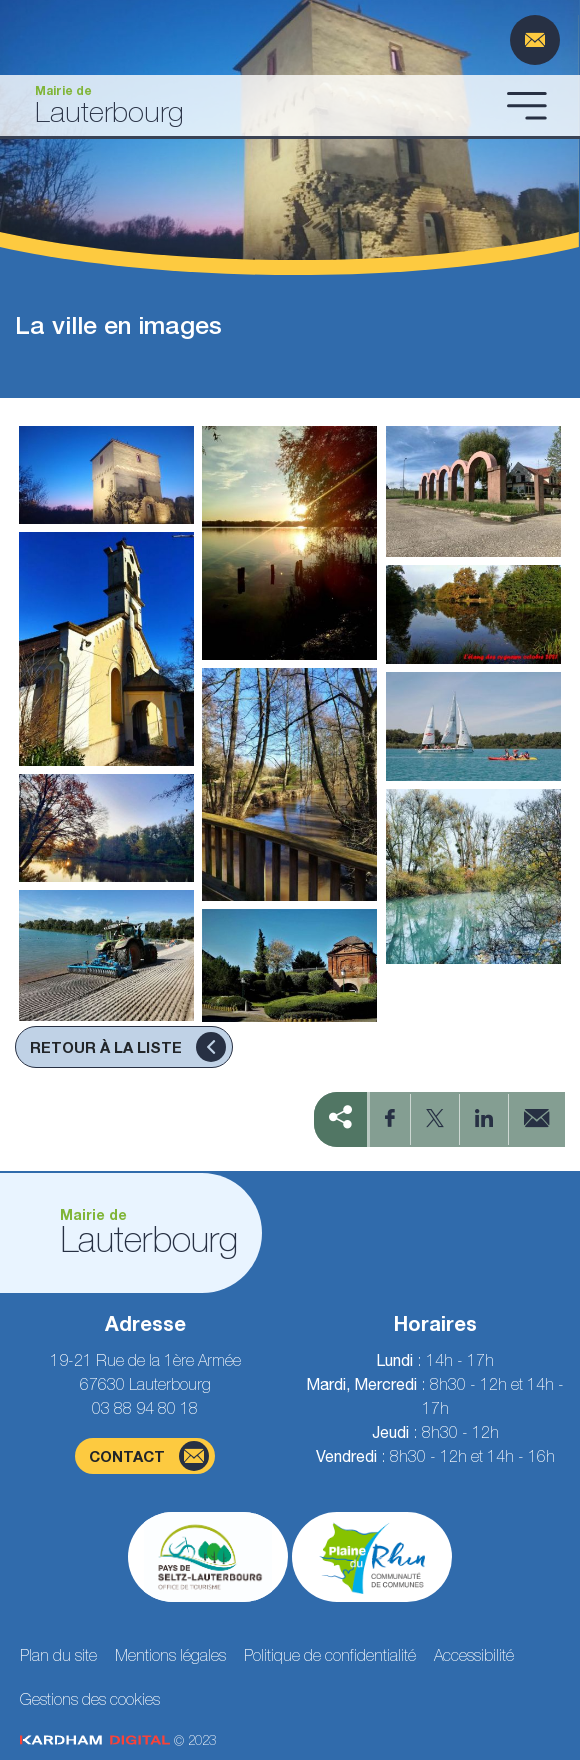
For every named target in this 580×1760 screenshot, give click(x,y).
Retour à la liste (128, 1047)
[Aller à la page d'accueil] (257, 105)
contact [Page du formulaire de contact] (149, 1456)
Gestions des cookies (90, 1699)
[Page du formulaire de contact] (535, 40)
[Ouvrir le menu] (527, 105)
